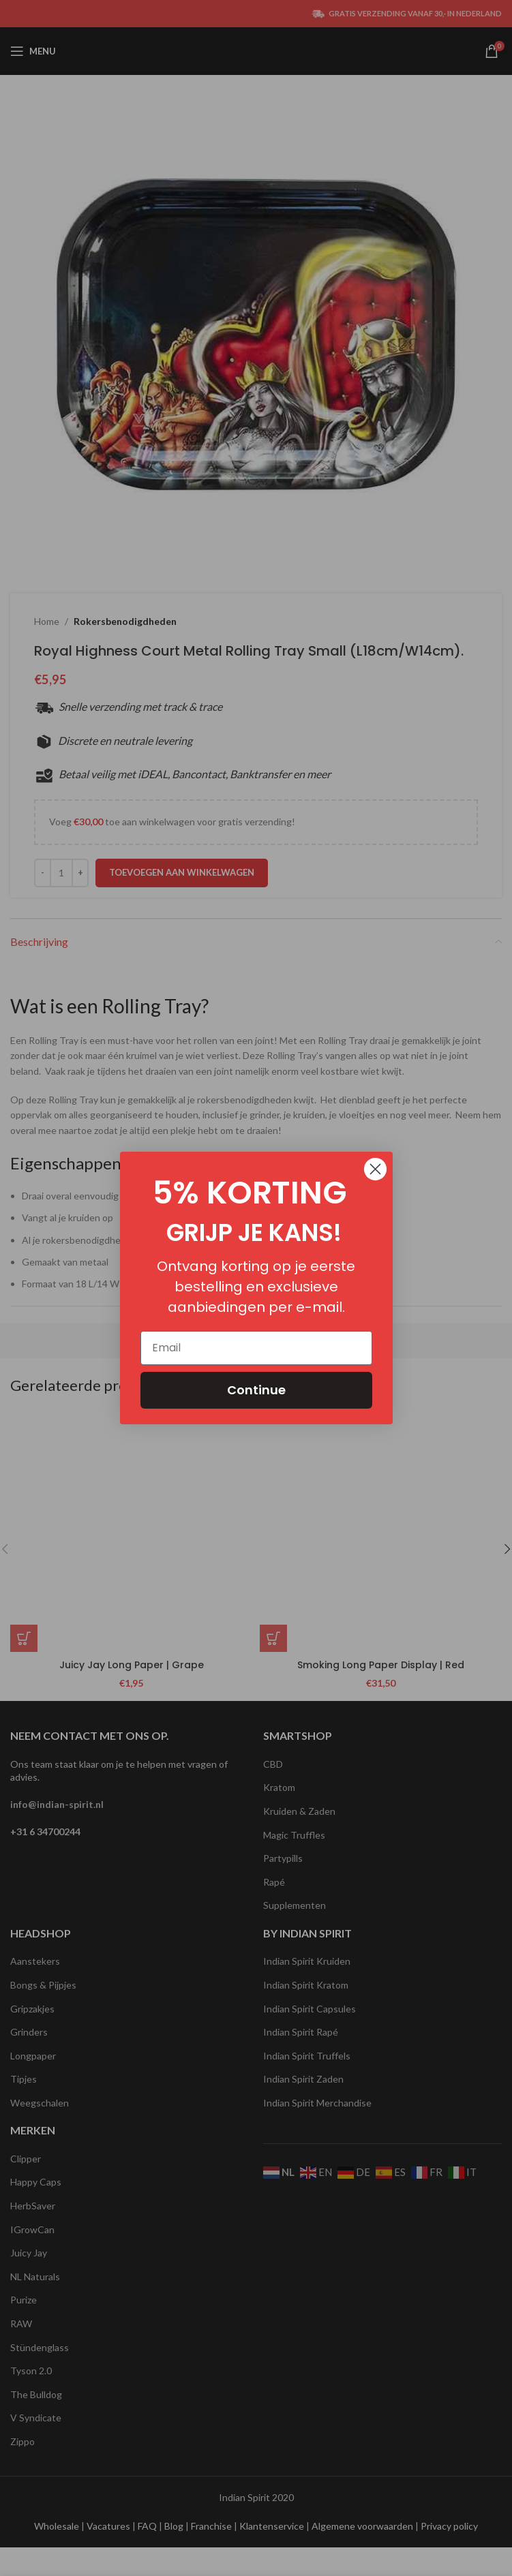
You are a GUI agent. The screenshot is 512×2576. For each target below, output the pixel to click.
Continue (256, 1389)
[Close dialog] (375, 1169)
